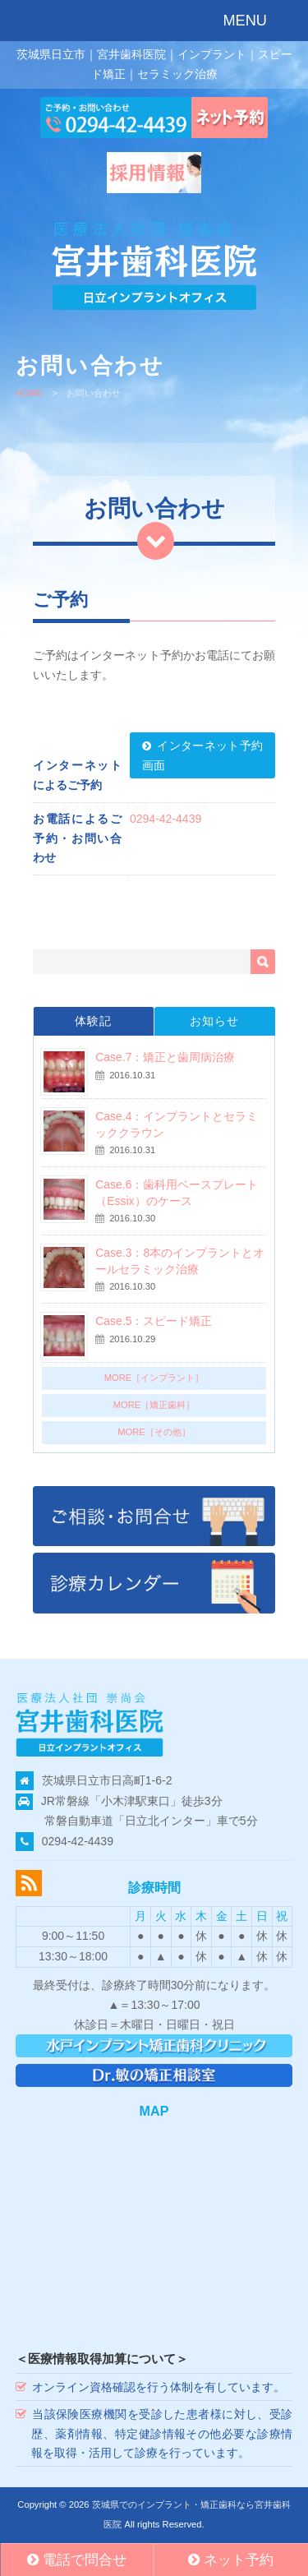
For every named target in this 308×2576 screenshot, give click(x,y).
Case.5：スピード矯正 (153, 1320)
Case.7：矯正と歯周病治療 (165, 1057)
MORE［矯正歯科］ (154, 1405)
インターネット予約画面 (202, 755)
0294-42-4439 (165, 818)
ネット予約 (231, 2560)
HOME (30, 393)
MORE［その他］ (154, 1432)
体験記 (93, 1020)
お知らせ (214, 1020)
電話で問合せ (76, 2560)
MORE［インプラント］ (154, 1378)
